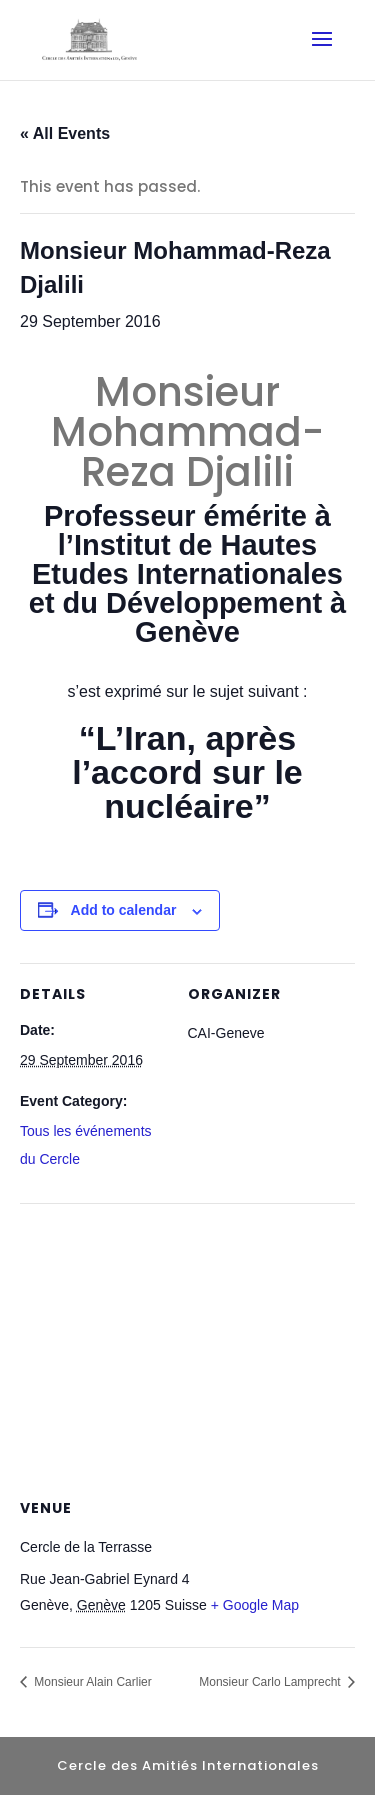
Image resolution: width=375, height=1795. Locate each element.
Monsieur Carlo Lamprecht (271, 1682)
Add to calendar (124, 910)
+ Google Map (255, 1605)
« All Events (65, 133)
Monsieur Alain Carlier (91, 1682)
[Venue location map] (187, 1347)
